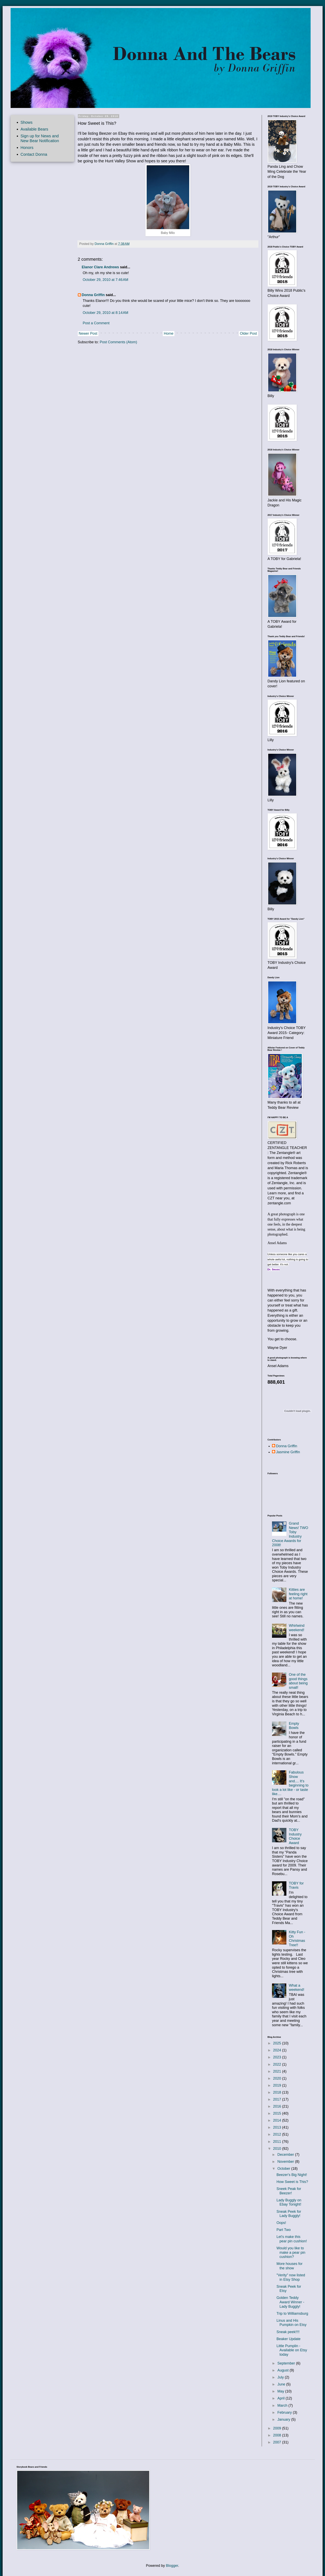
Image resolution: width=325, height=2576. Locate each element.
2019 (277, 2085)
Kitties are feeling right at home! (298, 1594)
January (284, 2419)
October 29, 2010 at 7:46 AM (105, 280)
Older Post (248, 333)
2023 (277, 2057)
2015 (277, 2113)
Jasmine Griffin (288, 1452)
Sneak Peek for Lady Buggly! (288, 2214)
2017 (277, 2099)
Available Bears (34, 129)
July (281, 2377)
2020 (277, 2078)
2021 (277, 2071)
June (281, 2384)
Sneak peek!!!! (287, 2332)
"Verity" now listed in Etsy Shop (290, 2277)
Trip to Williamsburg (292, 2314)
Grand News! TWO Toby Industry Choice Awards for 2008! (290, 1534)
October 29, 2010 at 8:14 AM (105, 313)
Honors (27, 147)
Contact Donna (34, 154)
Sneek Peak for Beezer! (288, 2191)
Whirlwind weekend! (296, 1628)
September (286, 2363)
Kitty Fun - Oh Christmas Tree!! (297, 1938)
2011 (277, 2142)
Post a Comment (96, 323)
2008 (277, 2435)
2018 (277, 2092)
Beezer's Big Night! (291, 2175)
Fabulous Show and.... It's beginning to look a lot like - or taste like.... (290, 1783)
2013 (277, 2127)
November (286, 2162)
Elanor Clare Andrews (100, 267)
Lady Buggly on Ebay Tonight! (288, 2202)
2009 (277, 2428)
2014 (277, 2120)
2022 (277, 2064)
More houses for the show (289, 2266)
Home (168, 333)
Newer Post (88, 333)
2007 (277, 2442)
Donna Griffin (93, 295)
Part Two (283, 2230)
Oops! (281, 2223)
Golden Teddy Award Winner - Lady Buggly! (290, 2302)
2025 (277, 2043)
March (282, 2405)
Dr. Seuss (274, 1269)
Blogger (172, 2566)
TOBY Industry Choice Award (295, 1836)
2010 (277, 2149)
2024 (277, 2050)
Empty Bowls (294, 1726)
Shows (27, 122)
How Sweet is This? (292, 2182)
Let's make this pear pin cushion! (291, 2239)
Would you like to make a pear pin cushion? (290, 2252)
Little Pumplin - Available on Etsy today (291, 2350)
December (286, 2155)
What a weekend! (296, 1987)
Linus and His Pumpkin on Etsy (291, 2322)
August (283, 2370)
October (284, 2169)
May (281, 2391)
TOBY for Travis (296, 1885)
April (281, 2398)
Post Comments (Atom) (118, 342)
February (285, 2412)
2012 (277, 2134)
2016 (277, 2106)
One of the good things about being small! (298, 1681)
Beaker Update (288, 2339)
